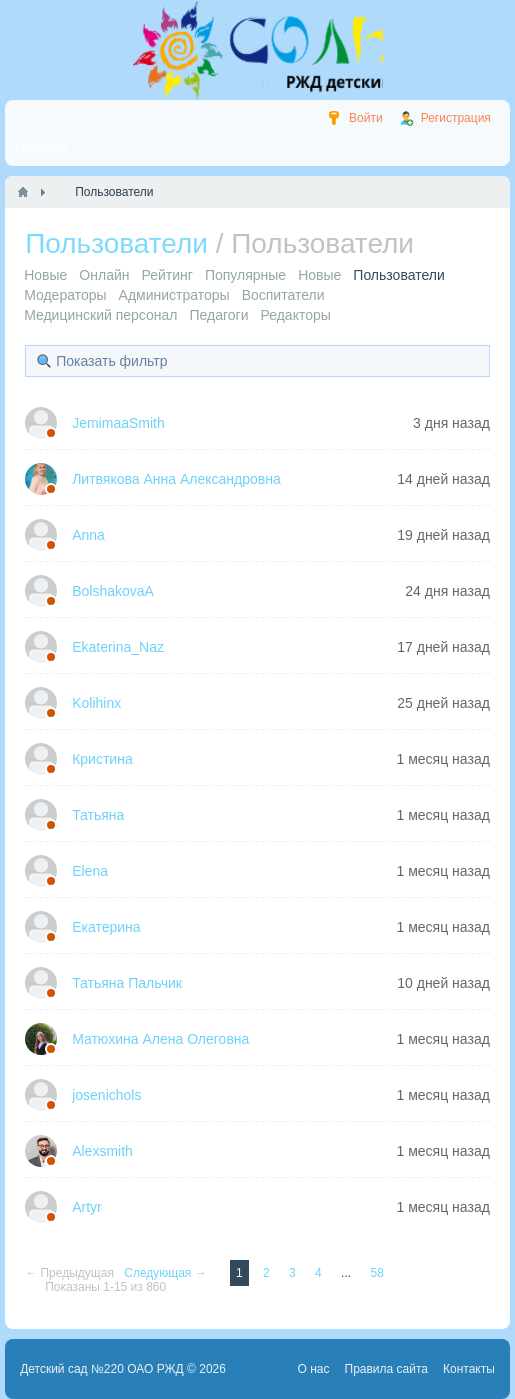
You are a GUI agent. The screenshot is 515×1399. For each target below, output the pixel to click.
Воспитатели (283, 295)
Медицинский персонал (100, 315)
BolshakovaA (113, 591)
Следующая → (167, 1273)
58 (376, 1273)
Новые (45, 275)
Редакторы (295, 315)
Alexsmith (102, 1151)
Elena (90, 871)
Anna (88, 535)
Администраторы (174, 295)
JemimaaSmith (118, 423)
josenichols (106, 1095)
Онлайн (104, 275)
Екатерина (106, 927)
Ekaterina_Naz (118, 647)
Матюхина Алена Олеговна (160, 1039)
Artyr (87, 1207)
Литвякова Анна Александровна (176, 479)
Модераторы (65, 295)
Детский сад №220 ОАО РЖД (102, 1369)
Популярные (245, 275)
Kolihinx (96, 703)
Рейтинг (166, 275)
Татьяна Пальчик (127, 983)
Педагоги (218, 315)
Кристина (102, 759)
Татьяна (98, 815)
